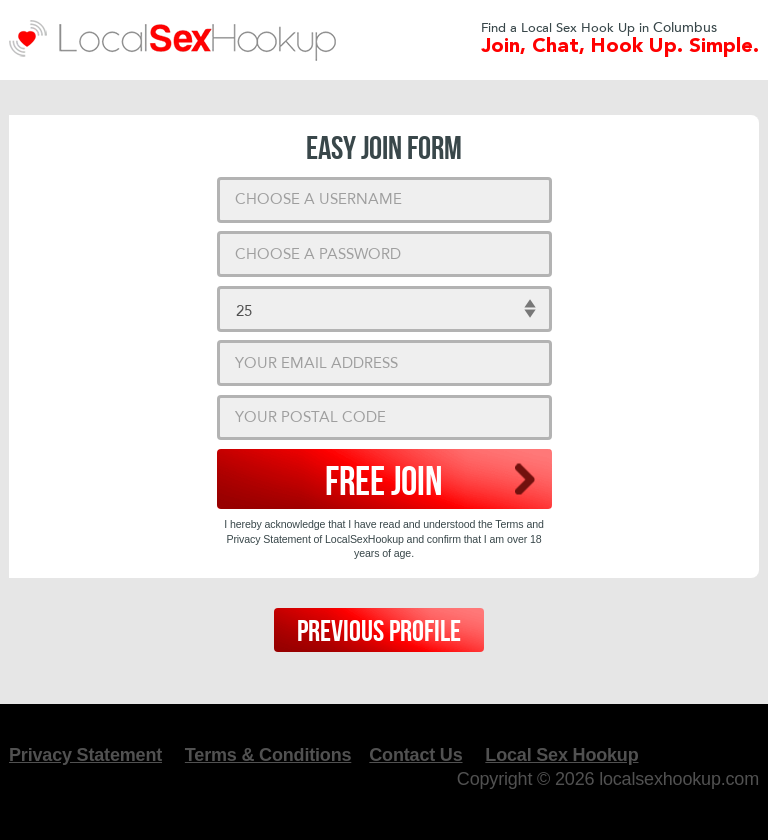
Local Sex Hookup (561, 755)
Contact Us (415, 755)
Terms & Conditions (268, 755)
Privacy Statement (85, 755)
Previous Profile (379, 632)
